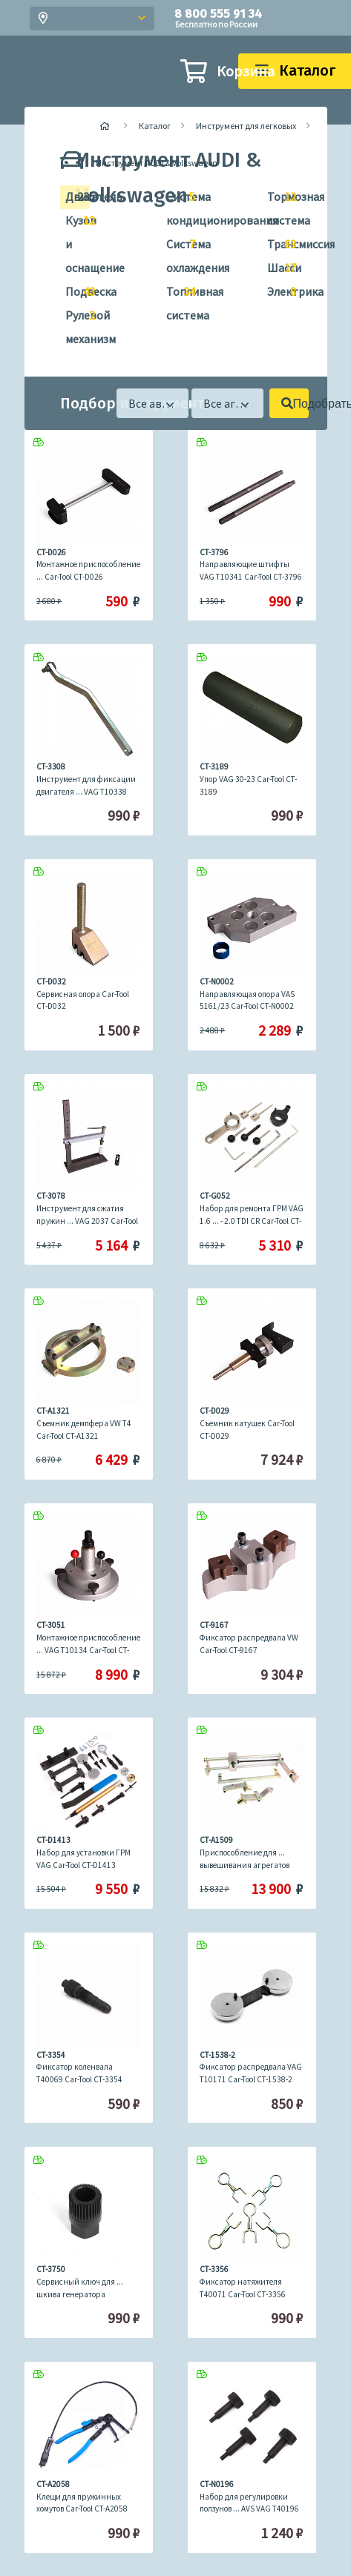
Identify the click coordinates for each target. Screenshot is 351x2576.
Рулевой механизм (73, 325)
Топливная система (174, 301)
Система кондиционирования (174, 206)
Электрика (275, 292)
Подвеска (73, 292)
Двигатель (73, 197)
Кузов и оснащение (73, 242)
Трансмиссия (275, 244)
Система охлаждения (174, 254)
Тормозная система (275, 206)
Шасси (275, 268)
